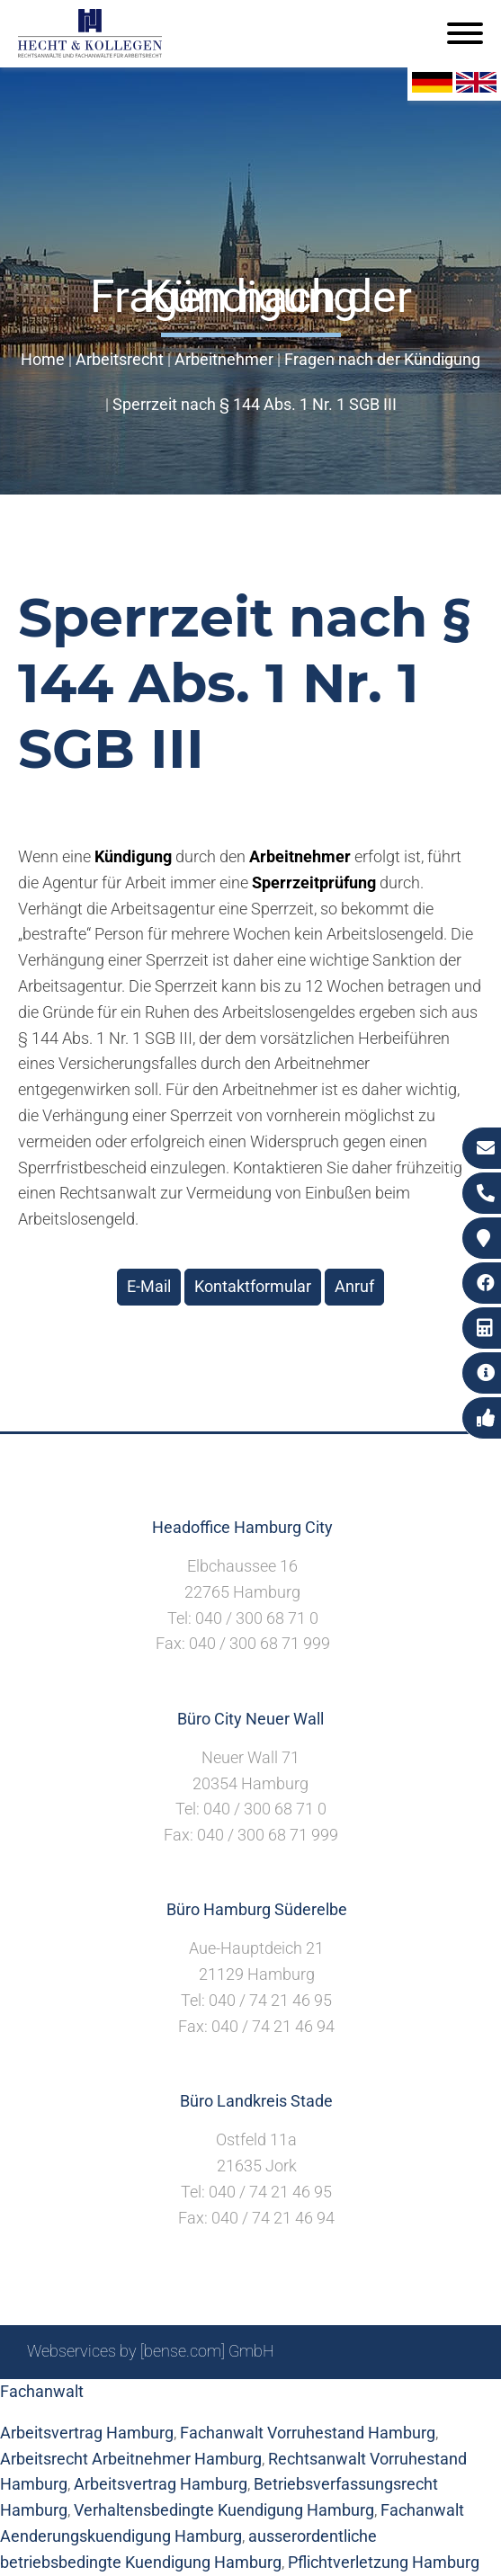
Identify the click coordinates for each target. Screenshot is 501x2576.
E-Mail (149, 1286)
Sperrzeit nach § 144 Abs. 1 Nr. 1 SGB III (254, 404)
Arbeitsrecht (120, 359)
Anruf (354, 1286)
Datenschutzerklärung (396, 2399)
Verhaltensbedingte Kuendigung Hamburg (224, 2509)
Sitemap (130, 2399)
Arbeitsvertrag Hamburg (160, 2483)
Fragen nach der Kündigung (382, 359)
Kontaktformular (252, 1286)
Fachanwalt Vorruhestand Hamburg (307, 2432)
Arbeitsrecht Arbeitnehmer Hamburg (131, 2458)
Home (43, 359)
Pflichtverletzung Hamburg (383, 2562)
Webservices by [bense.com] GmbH (150, 2350)
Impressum (266, 2399)
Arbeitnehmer (223, 359)
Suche (193, 2399)
